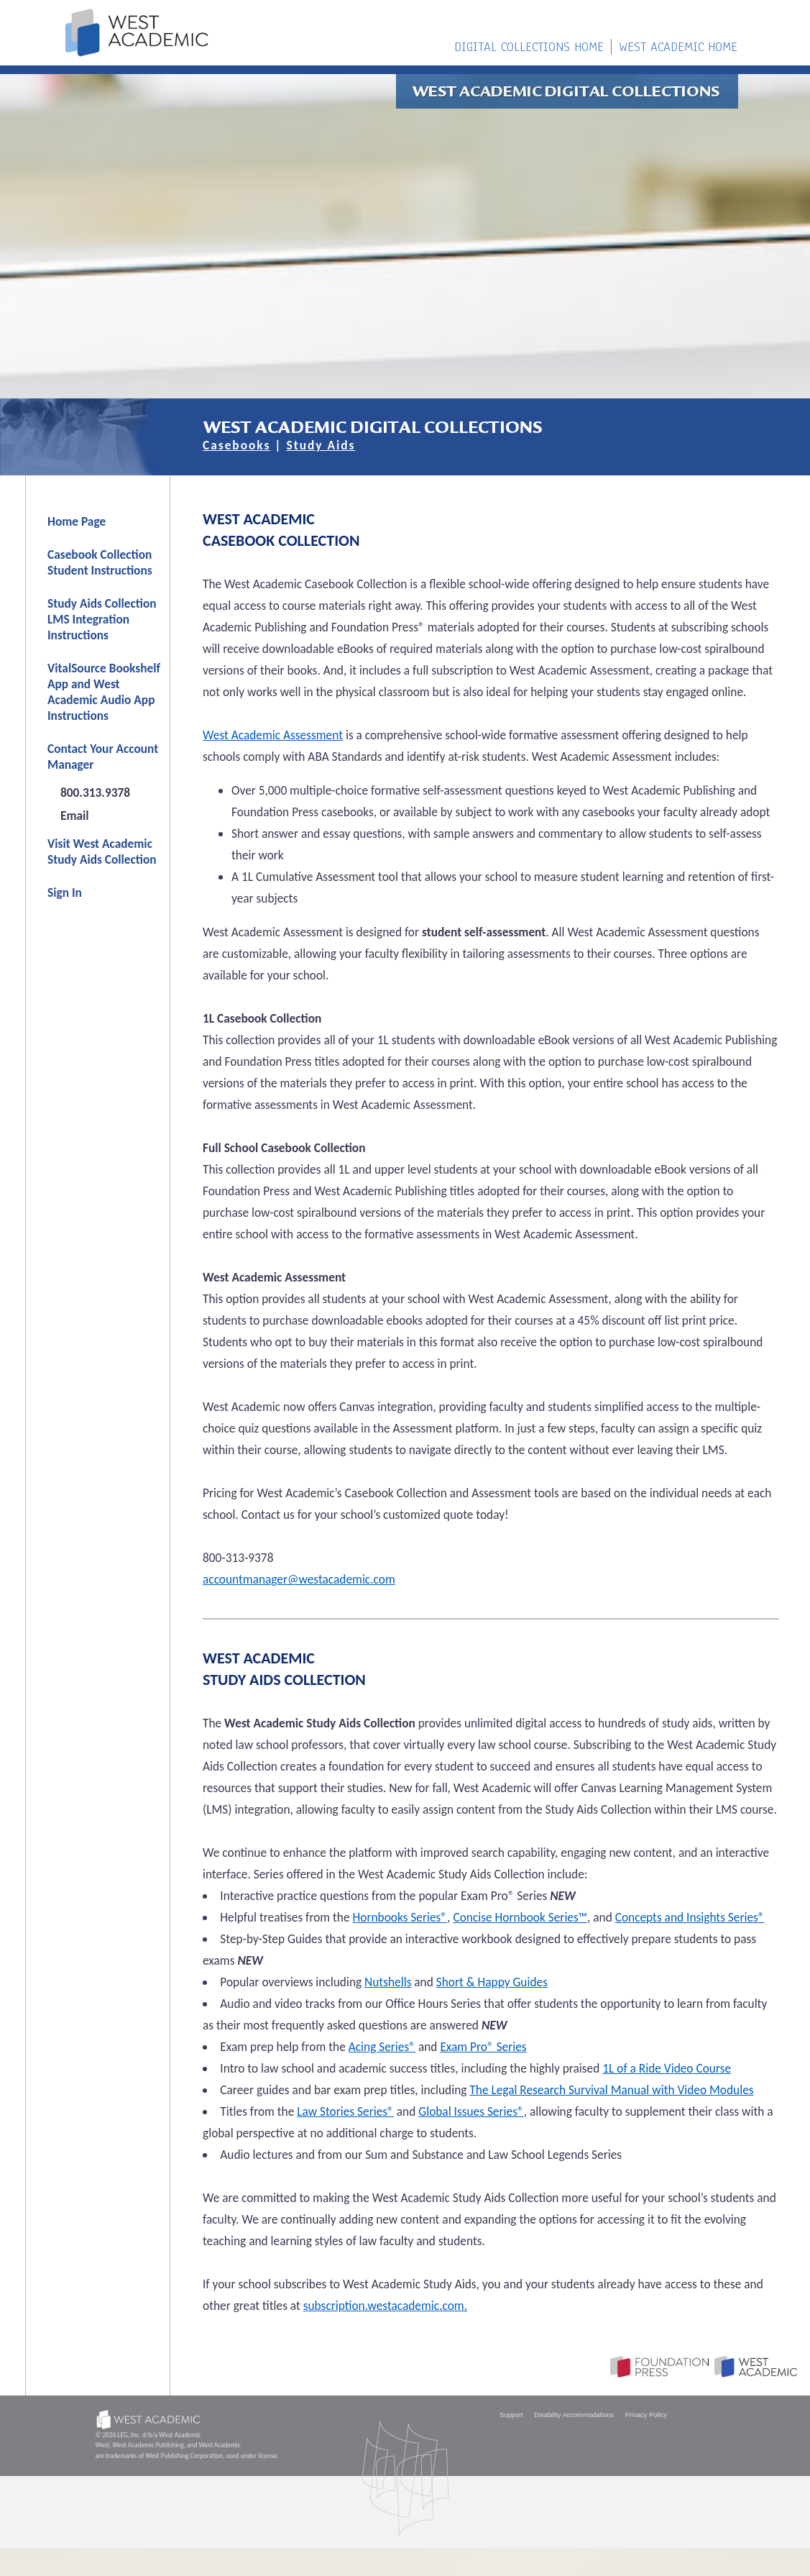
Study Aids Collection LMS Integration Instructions (102, 619)
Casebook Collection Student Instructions (99, 562)
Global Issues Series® (470, 2111)
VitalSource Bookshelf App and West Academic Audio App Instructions (103, 691)
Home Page (76, 521)
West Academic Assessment (273, 735)
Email (74, 815)
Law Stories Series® (345, 2111)
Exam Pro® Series (483, 2047)
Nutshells (387, 1982)
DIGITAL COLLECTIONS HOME (529, 47)
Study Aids (320, 445)
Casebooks (236, 445)
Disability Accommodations (574, 2415)
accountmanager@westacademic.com (299, 1579)
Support (511, 2415)
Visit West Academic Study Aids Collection (102, 851)
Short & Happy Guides (492, 1982)
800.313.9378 (95, 792)
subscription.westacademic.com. (385, 2306)
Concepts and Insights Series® (690, 1917)
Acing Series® (382, 2047)
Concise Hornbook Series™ (520, 1917)
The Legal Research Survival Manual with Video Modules (611, 2090)
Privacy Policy (646, 2415)
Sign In (64, 892)
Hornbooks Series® (400, 1917)
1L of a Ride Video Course (666, 2068)
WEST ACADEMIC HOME (678, 47)
